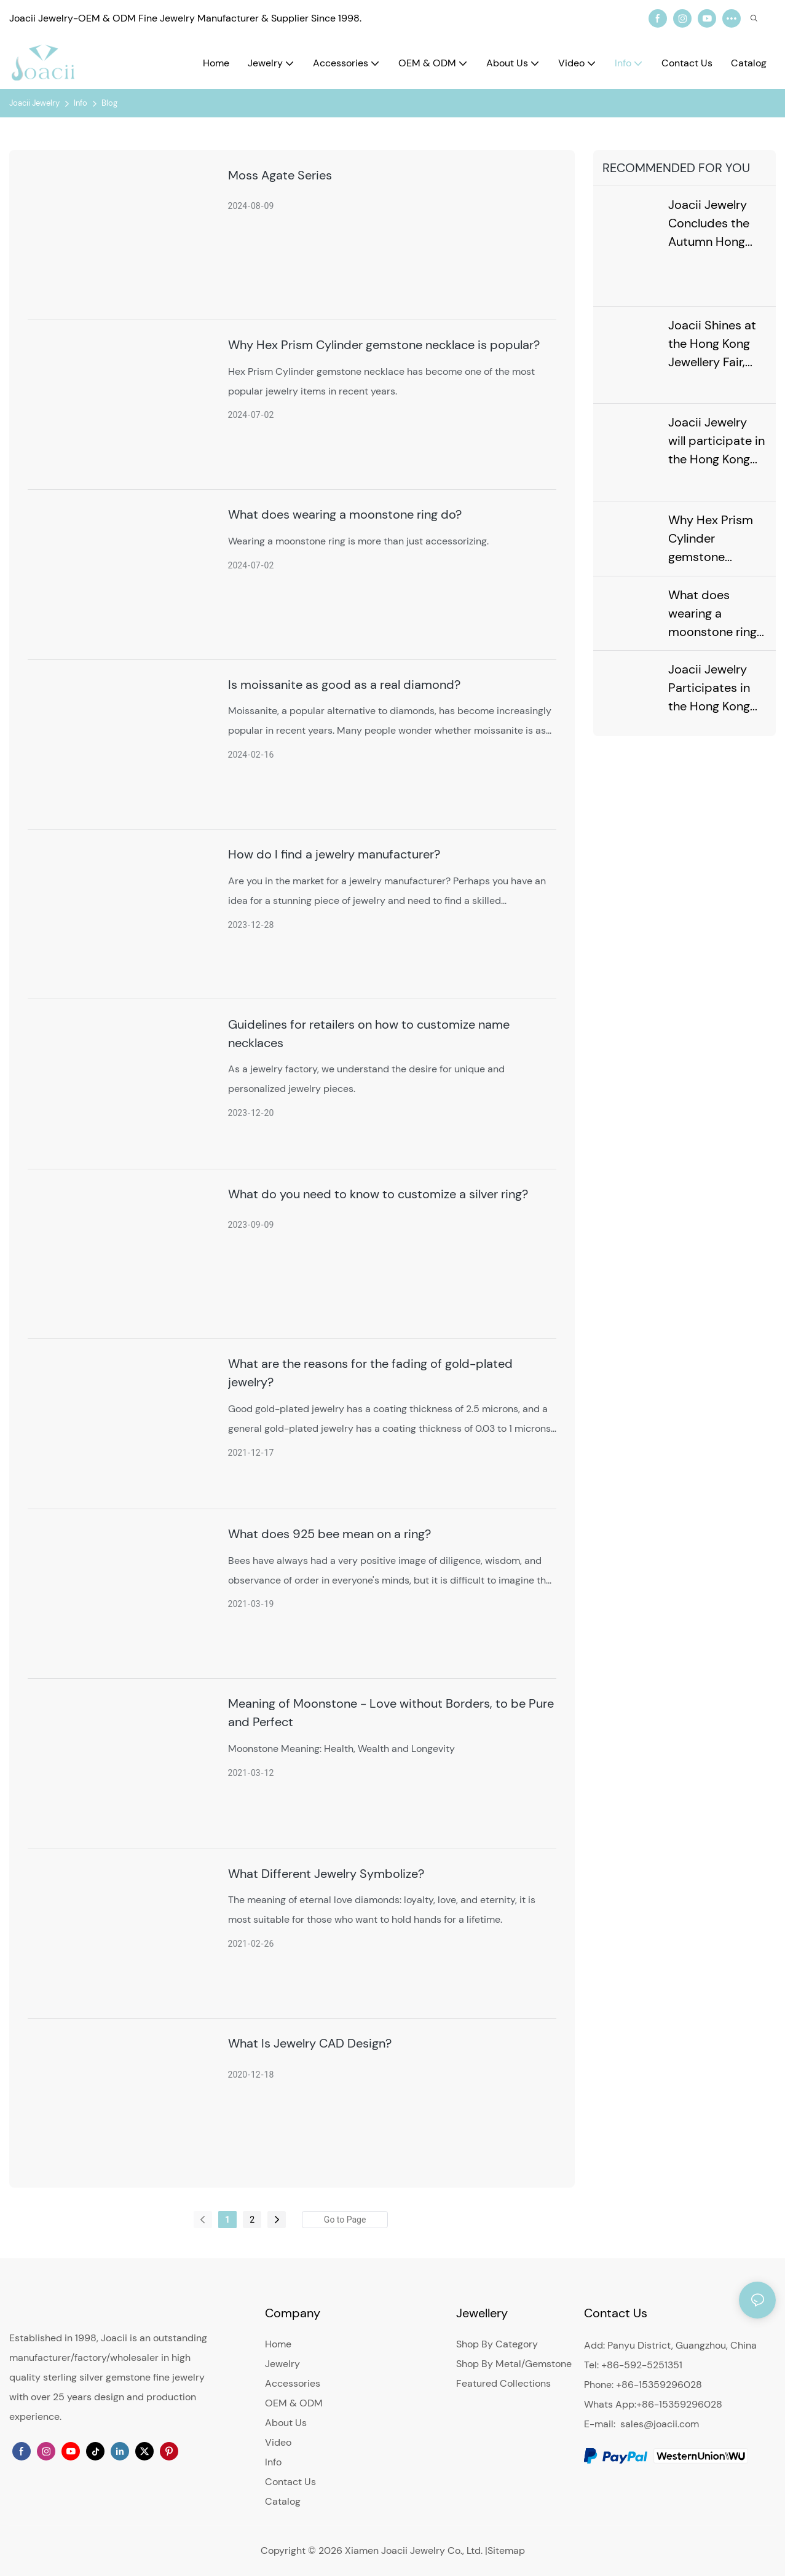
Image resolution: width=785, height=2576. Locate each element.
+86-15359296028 (679, 2404)
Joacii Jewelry (34, 103)
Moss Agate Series (280, 175)
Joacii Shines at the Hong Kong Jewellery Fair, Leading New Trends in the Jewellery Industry (712, 342)
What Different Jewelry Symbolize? (326, 1874)
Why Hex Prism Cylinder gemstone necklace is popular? (384, 345)
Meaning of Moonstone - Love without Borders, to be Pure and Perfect (391, 1712)
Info (80, 103)
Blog (109, 103)
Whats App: (610, 2404)
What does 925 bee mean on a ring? (329, 1534)
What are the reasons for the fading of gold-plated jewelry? (370, 1373)
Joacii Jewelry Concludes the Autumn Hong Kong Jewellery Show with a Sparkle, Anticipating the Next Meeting (713, 224)
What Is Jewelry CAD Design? (310, 2043)
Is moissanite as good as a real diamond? (344, 685)
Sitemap (506, 2550)
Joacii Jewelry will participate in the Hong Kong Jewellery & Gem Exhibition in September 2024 (716, 439)
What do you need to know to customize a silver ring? (378, 1194)
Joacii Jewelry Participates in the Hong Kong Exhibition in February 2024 (709, 684)
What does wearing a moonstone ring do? (345, 514)
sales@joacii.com (659, 2423)
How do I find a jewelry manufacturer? (334, 854)
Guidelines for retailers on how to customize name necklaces (369, 1033)
